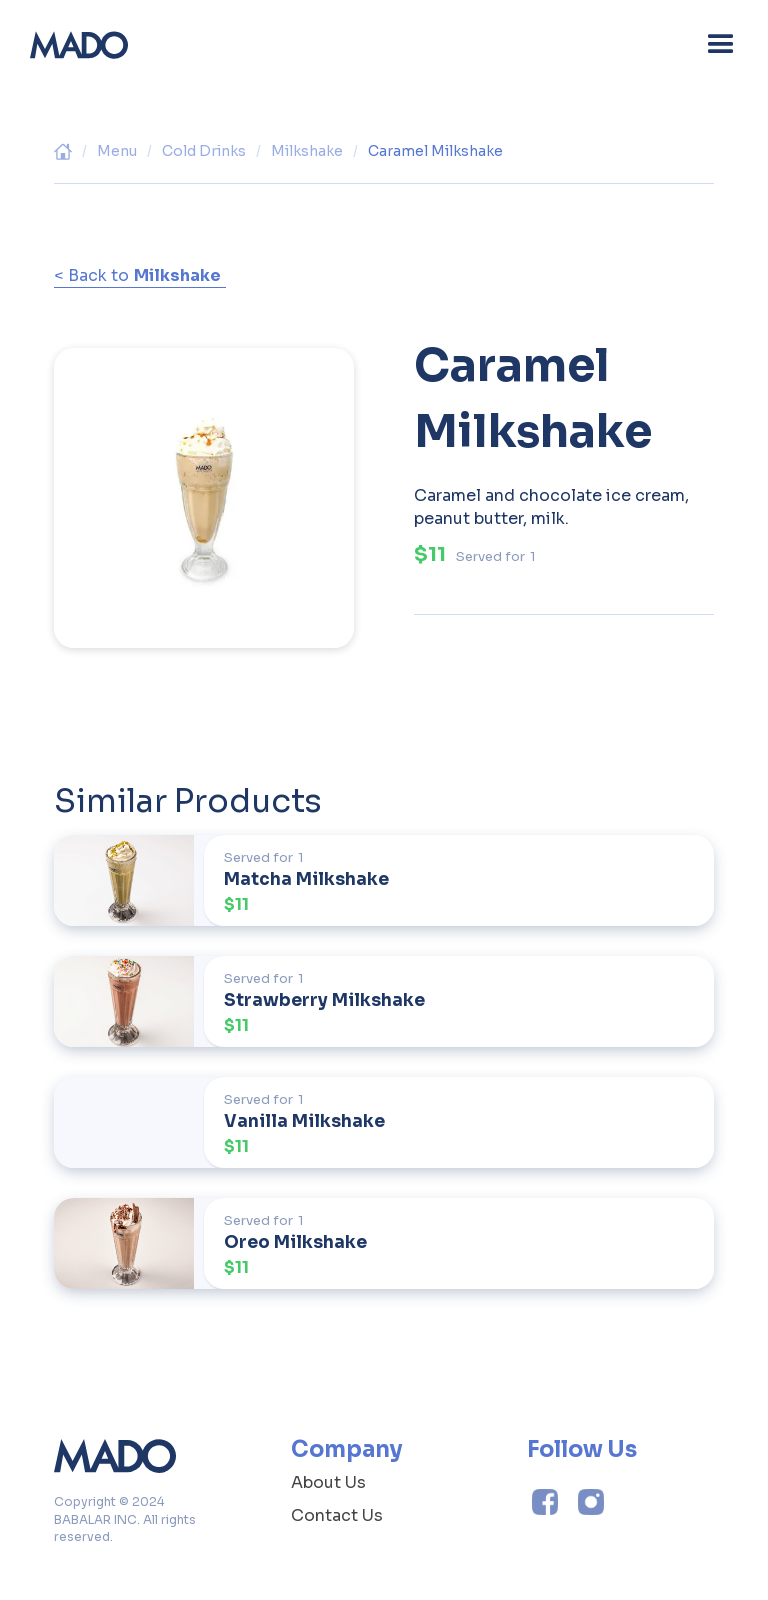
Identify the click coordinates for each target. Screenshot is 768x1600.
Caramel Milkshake (435, 151)
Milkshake (307, 151)
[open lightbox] (204, 483)
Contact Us (337, 1515)
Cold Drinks (204, 151)
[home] (79, 45)
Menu (117, 151)
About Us (328, 1482)
